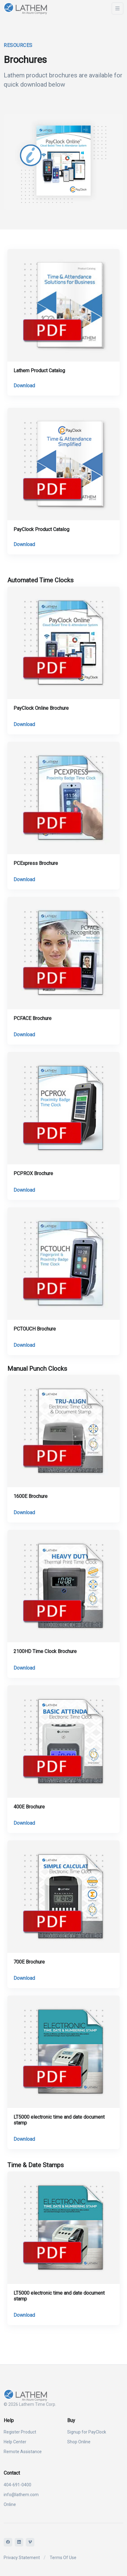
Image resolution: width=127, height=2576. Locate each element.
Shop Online (78, 2441)
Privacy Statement (22, 2557)
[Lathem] (32, 8)
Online (10, 2504)
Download (24, 386)
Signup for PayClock (86, 2431)
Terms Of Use (63, 2557)
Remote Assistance (23, 2451)
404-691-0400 (17, 2484)
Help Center (15, 2441)
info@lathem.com (21, 2494)
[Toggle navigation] (117, 8)
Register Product (20, 2431)
